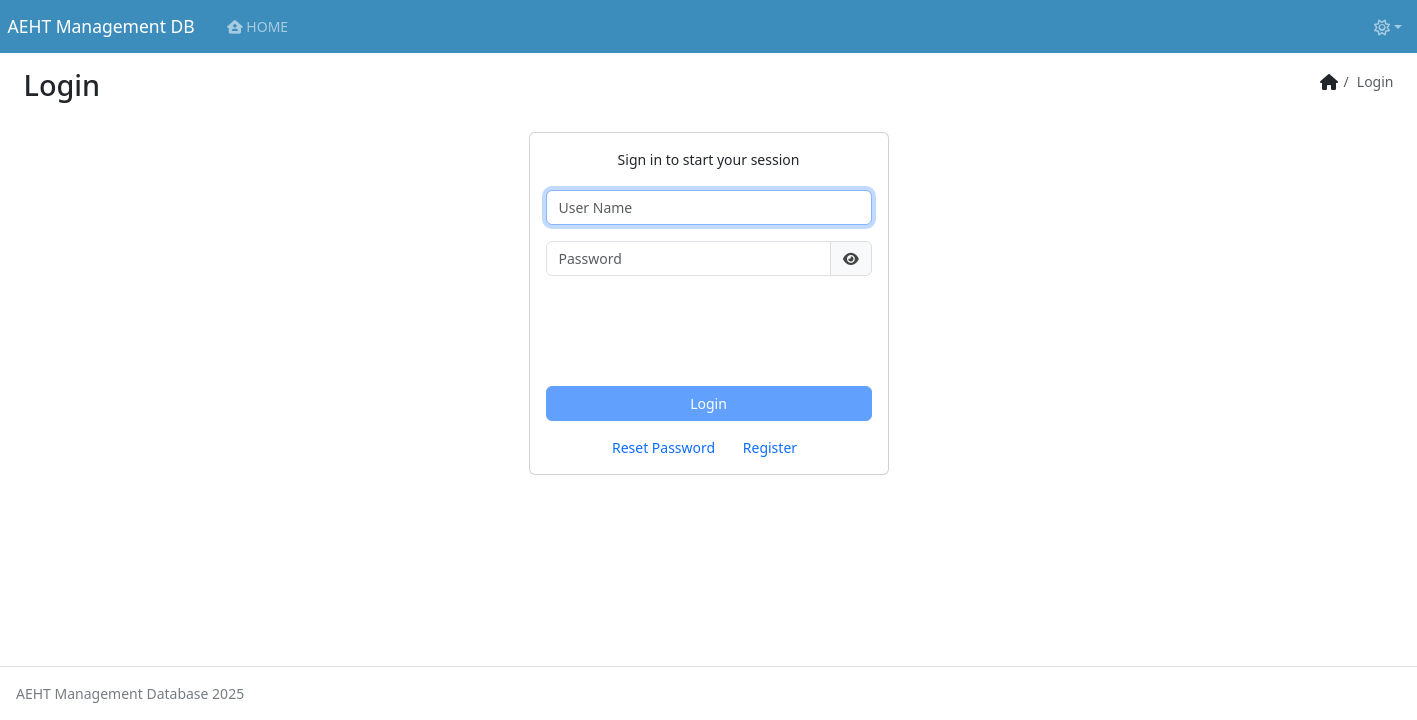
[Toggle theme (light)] (1388, 26)
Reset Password (663, 447)
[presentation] (698, 331)
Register (770, 447)
